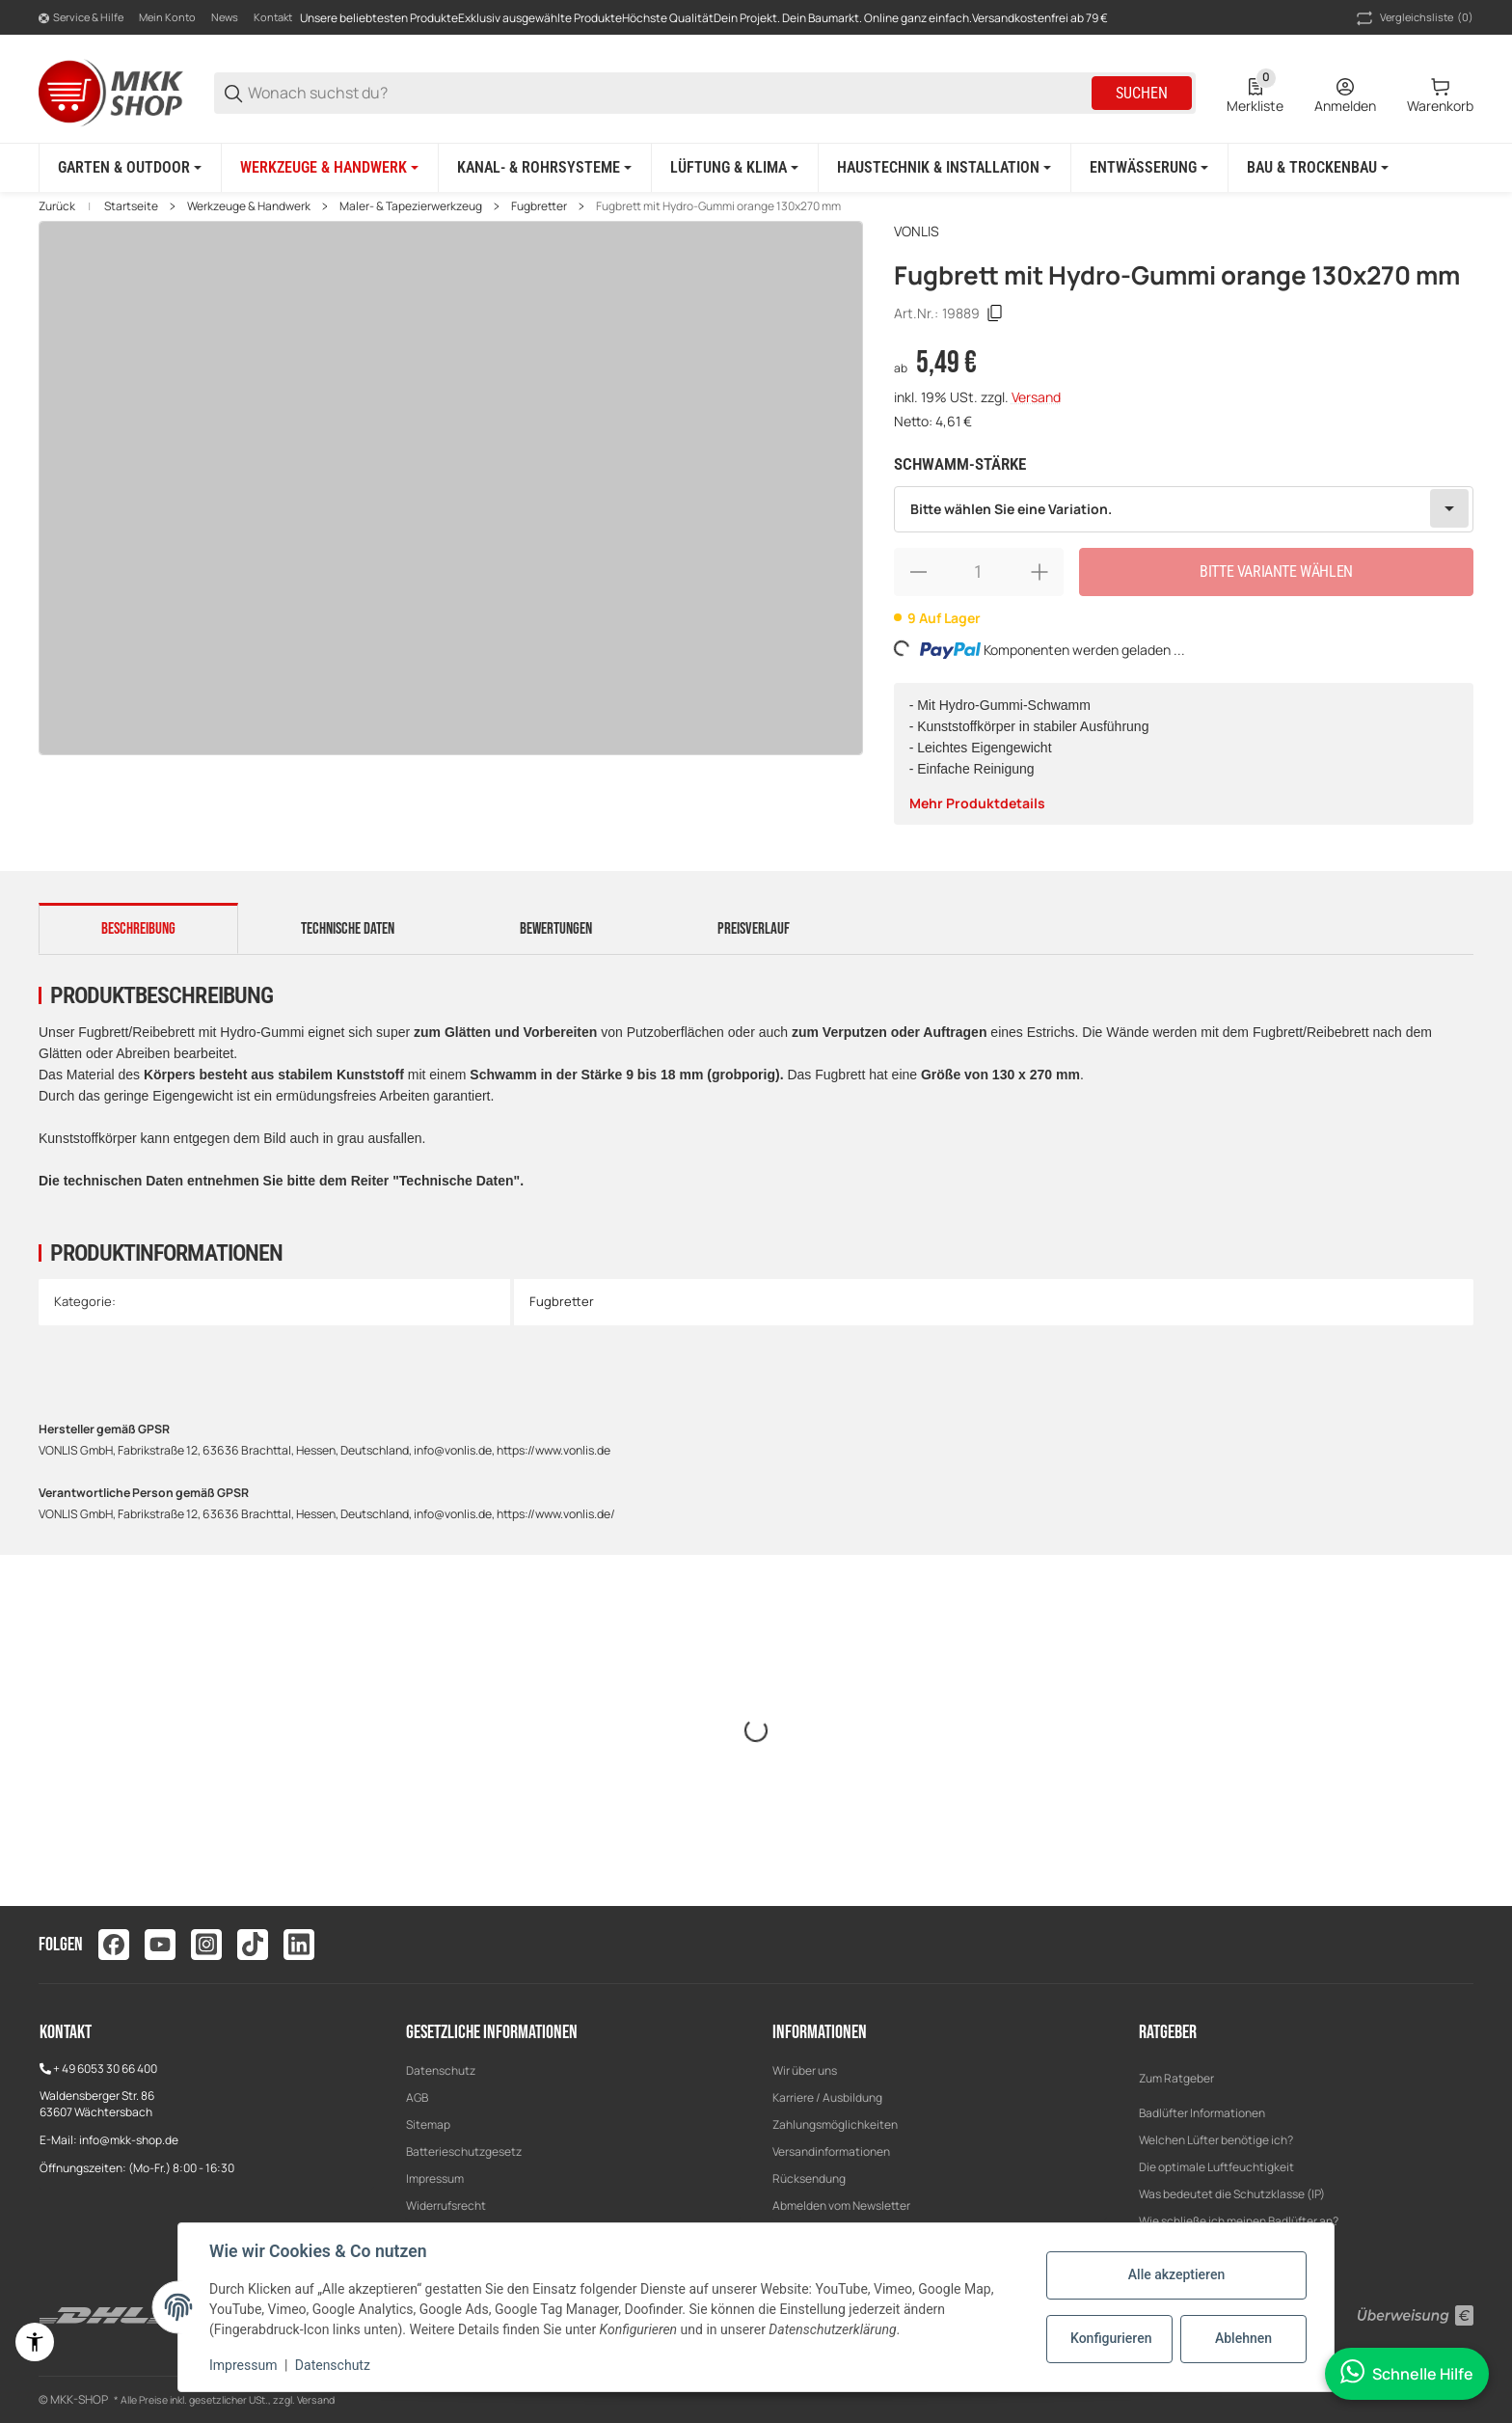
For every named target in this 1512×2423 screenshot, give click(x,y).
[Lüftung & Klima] (734, 168)
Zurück (57, 206)
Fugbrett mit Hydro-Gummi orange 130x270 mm (718, 206)
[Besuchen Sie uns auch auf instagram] (206, 1944)
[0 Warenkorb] (1440, 93)
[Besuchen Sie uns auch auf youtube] (160, 1944)
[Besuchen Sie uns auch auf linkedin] (299, 1944)
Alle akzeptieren (1176, 2274)
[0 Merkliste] (1255, 93)
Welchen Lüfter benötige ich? (1216, 2140)
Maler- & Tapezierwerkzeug (410, 206)
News (224, 17)
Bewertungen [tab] (556, 929)
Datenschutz (440, 2070)
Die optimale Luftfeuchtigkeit (1216, 2167)
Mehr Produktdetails (977, 803)
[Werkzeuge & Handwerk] (329, 168)
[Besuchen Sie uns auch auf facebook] (113, 1944)
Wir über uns (804, 2070)
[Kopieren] (995, 313)
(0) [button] (1413, 18)
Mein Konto (167, 17)
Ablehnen (1243, 2338)
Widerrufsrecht (446, 2205)
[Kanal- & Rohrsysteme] (544, 168)
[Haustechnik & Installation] (944, 168)
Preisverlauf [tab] (753, 929)
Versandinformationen (831, 2151)
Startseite (131, 206)
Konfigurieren (1110, 2338)
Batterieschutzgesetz (464, 2151)
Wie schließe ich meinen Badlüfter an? (1238, 2221)
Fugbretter (539, 206)
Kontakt (273, 17)
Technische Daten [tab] (347, 929)
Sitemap (428, 2124)
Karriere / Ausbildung (827, 2097)
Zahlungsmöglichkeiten (835, 2124)
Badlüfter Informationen (1202, 2113)
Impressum (435, 2178)
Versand (1036, 397)
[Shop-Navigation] (81, 18)
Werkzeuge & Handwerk (248, 206)
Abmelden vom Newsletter (841, 2205)
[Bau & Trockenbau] (1318, 168)
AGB (417, 2097)
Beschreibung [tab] (138, 929)
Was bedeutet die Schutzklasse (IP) (1232, 2194)
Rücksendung (809, 2178)
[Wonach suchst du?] (668, 93)
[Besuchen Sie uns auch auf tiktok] (252, 1944)
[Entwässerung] (1149, 168)
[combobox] (1183, 509)
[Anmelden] (1345, 93)
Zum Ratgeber (1176, 2078)
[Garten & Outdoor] (130, 168)
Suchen (1142, 93)
